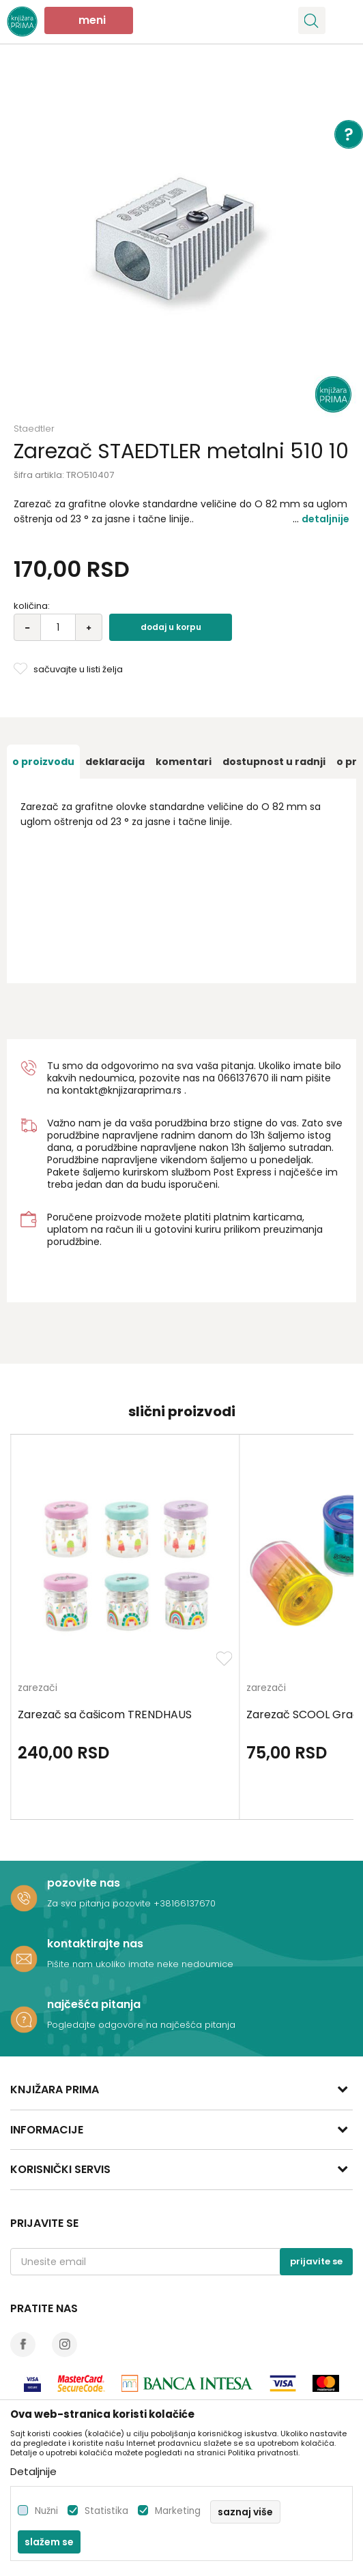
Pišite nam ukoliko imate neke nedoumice (140, 1964)
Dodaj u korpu (171, 627)
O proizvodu (43, 761)
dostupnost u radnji (273, 761)
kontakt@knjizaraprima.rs (122, 1090)
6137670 (249, 1078)
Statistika (106, 2511)
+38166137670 (185, 1903)
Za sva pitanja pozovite (100, 1903)
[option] (181, 242)
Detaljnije (325, 519)
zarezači (37, 1688)
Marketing (178, 2511)
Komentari (184, 761)
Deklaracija (115, 761)
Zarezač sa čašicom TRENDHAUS (105, 1715)
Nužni (46, 2511)
